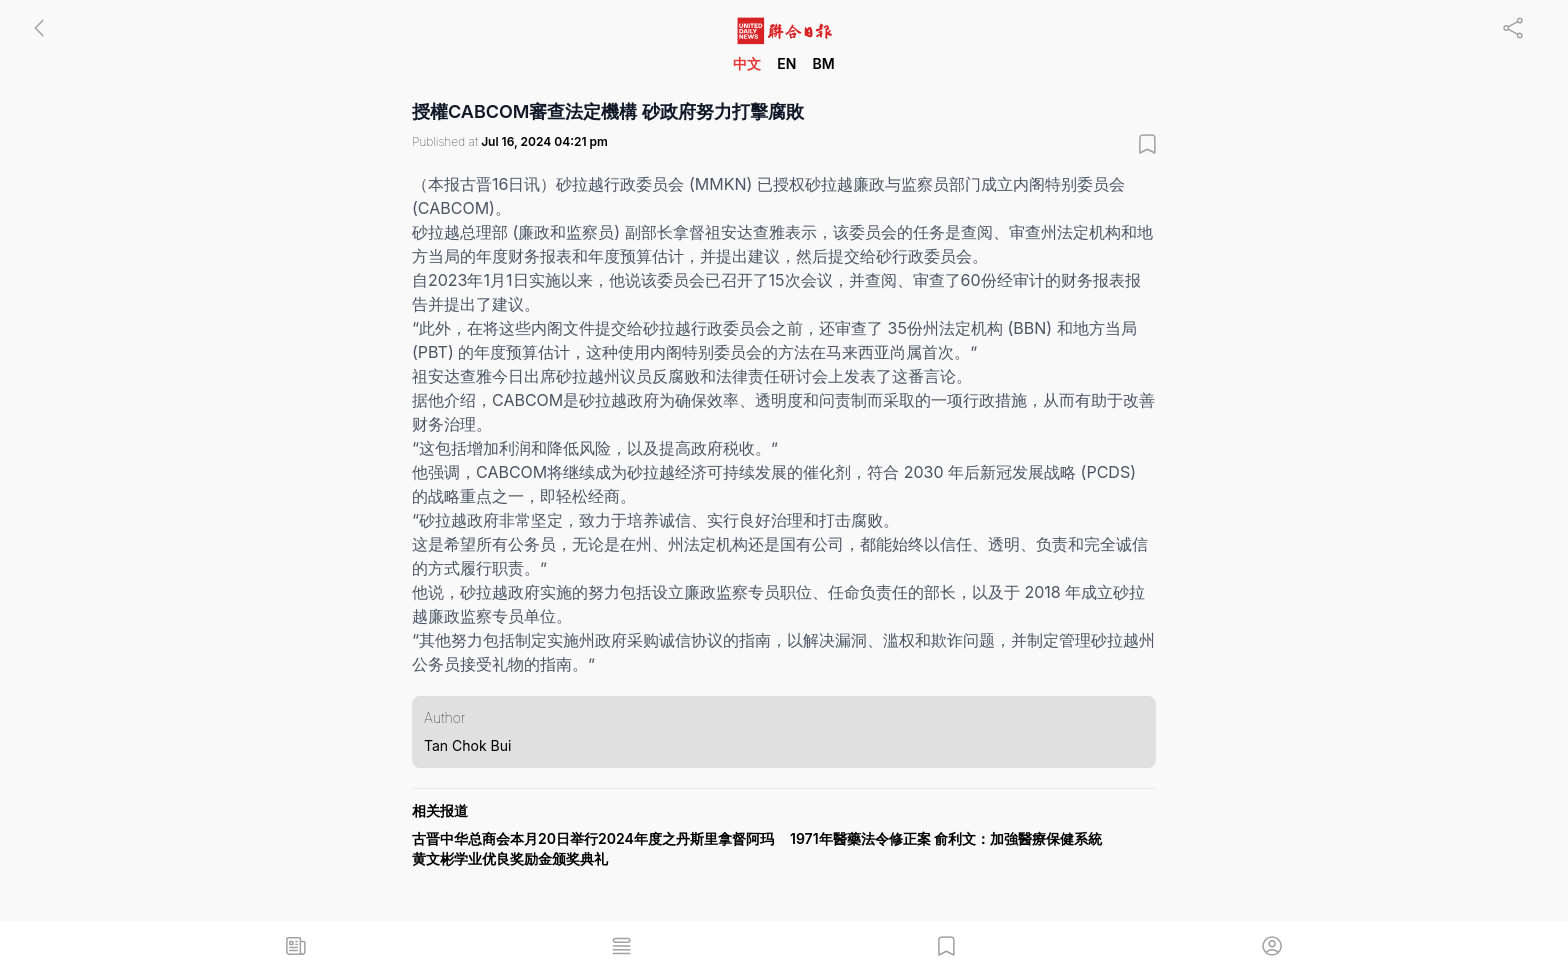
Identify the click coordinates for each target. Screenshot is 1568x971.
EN (786, 63)
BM (823, 63)
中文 (747, 63)
